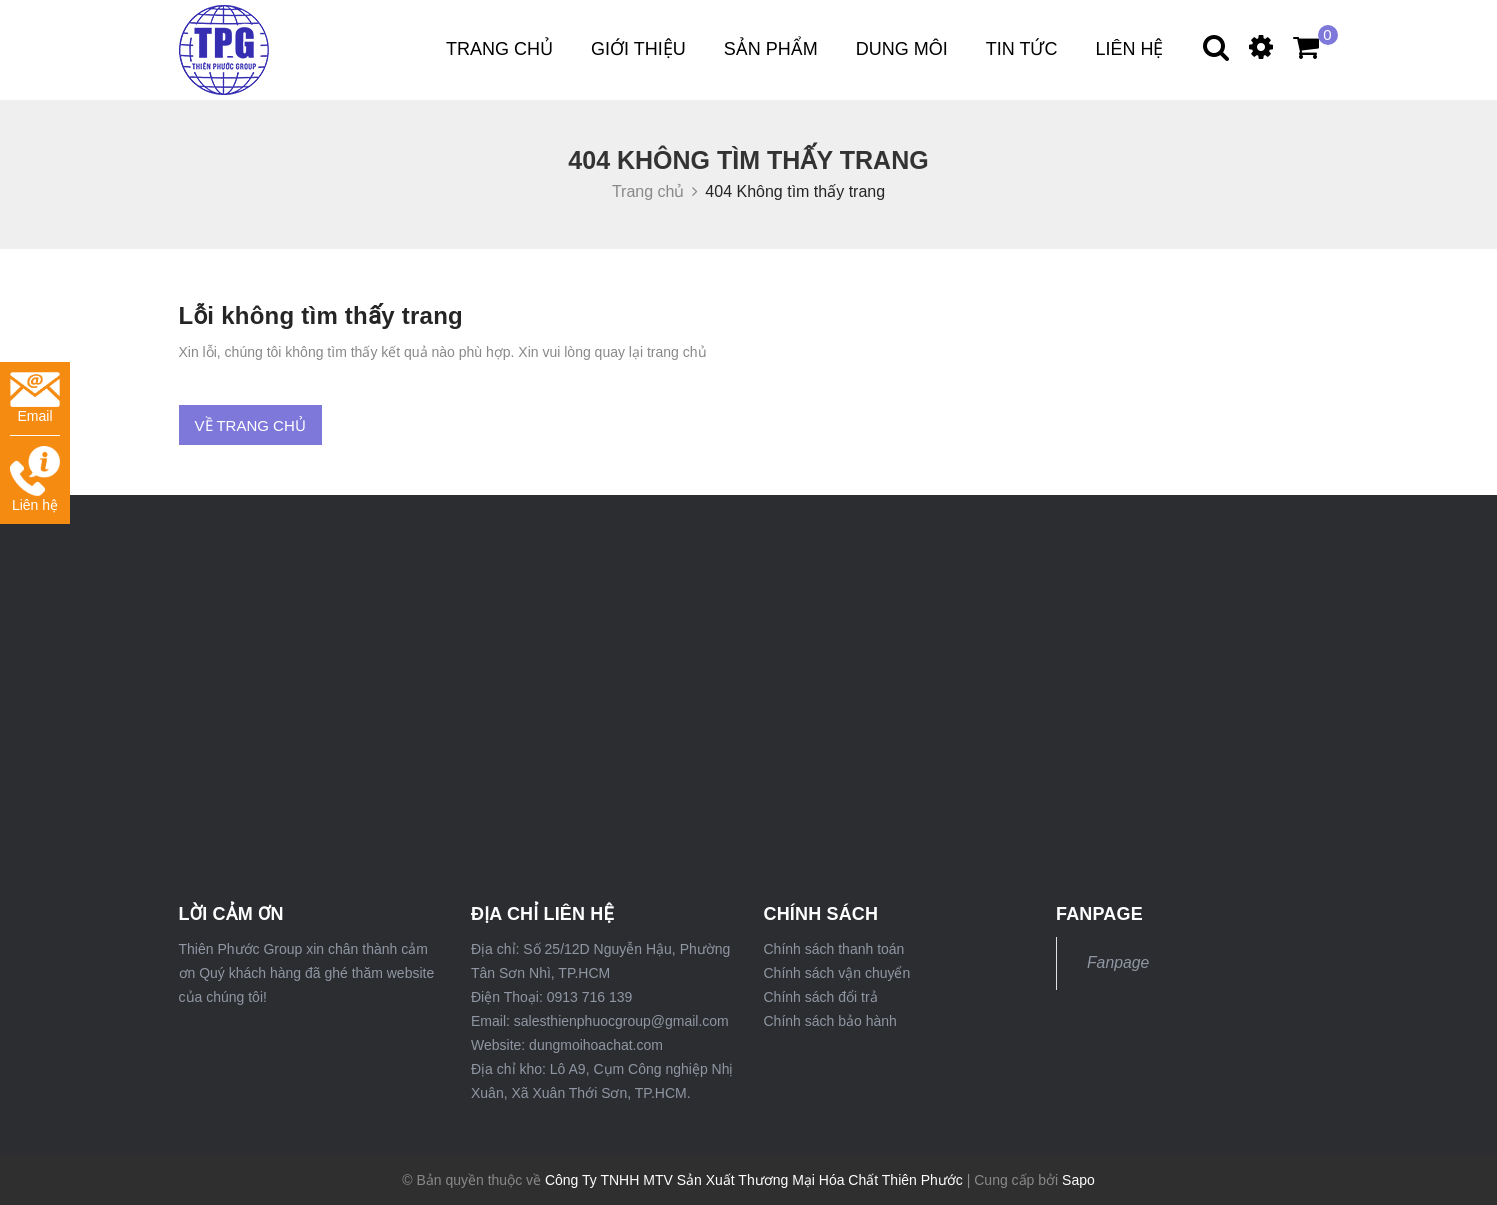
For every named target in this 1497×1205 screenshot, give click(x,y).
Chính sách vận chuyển (837, 973)
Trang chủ (499, 49)
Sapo (1078, 1180)
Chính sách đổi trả (821, 997)
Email (35, 398)
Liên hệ (1129, 49)
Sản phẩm (771, 49)
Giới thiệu (638, 49)
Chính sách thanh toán (834, 949)
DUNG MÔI (902, 49)
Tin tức (1022, 49)
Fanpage (1118, 962)
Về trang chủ (250, 425)
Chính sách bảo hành (830, 1021)
